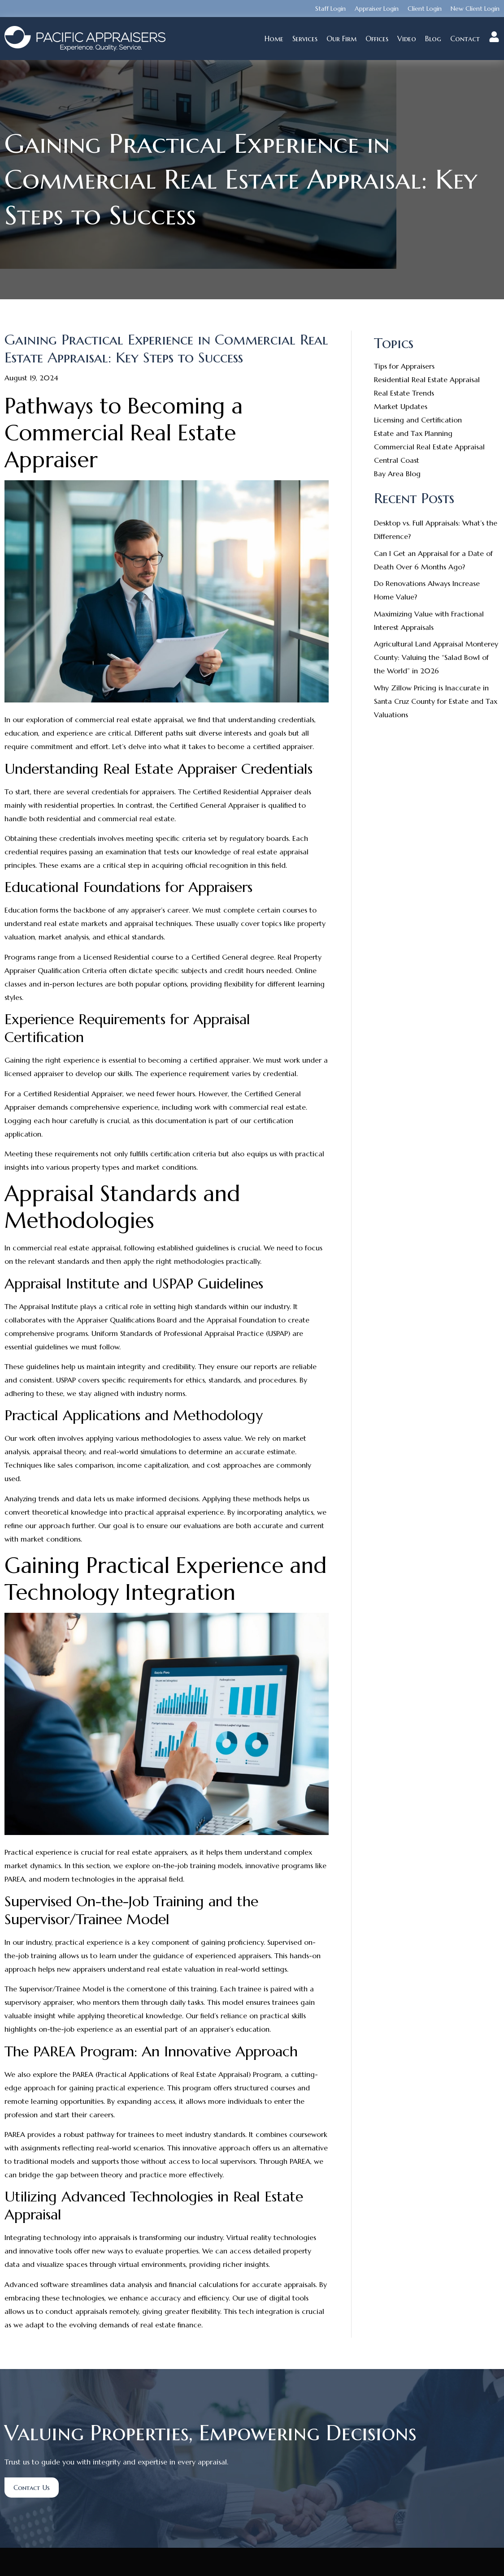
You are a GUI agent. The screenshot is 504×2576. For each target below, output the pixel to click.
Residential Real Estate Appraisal (427, 379)
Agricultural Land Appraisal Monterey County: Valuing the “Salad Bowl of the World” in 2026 (436, 657)
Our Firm (341, 38)
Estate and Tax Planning (413, 433)
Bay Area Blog (397, 473)
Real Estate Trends (404, 392)
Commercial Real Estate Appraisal (429, 446)
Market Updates (400, 406)
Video (406, 38)
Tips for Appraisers (404, 366)
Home (274, 38)
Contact (465, 38)
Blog (433, 38)
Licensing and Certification (418, 419)
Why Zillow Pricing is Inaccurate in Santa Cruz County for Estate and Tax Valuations (435, 701)
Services (304, 38)
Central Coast (396, 460)
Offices (376, 38)
